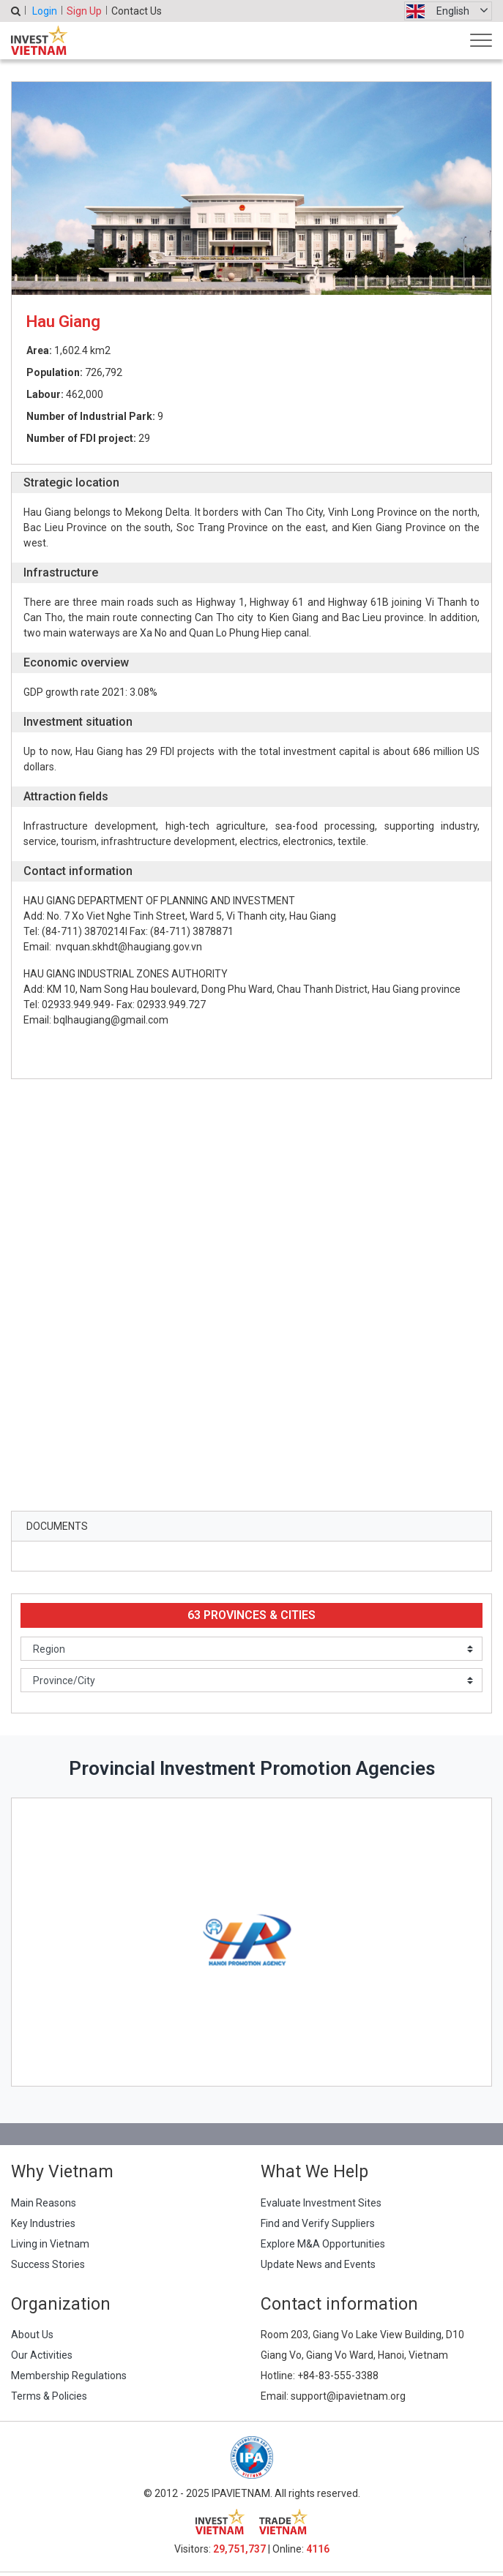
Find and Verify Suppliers (318, 2223)
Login (44, 11)
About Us (32, 2334)
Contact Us (136, 11)
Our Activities (41, 2355)
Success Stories (48, 2264)
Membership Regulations (69, 2375)
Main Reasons (43, 2203)
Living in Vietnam (50, 2244)
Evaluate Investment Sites (321, 2203)
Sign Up (84, 11)
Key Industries (43, 2223)
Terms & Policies (49, 2396)
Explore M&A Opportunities (323, 2244)
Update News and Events (318, 2264)
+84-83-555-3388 (338, 2375)
